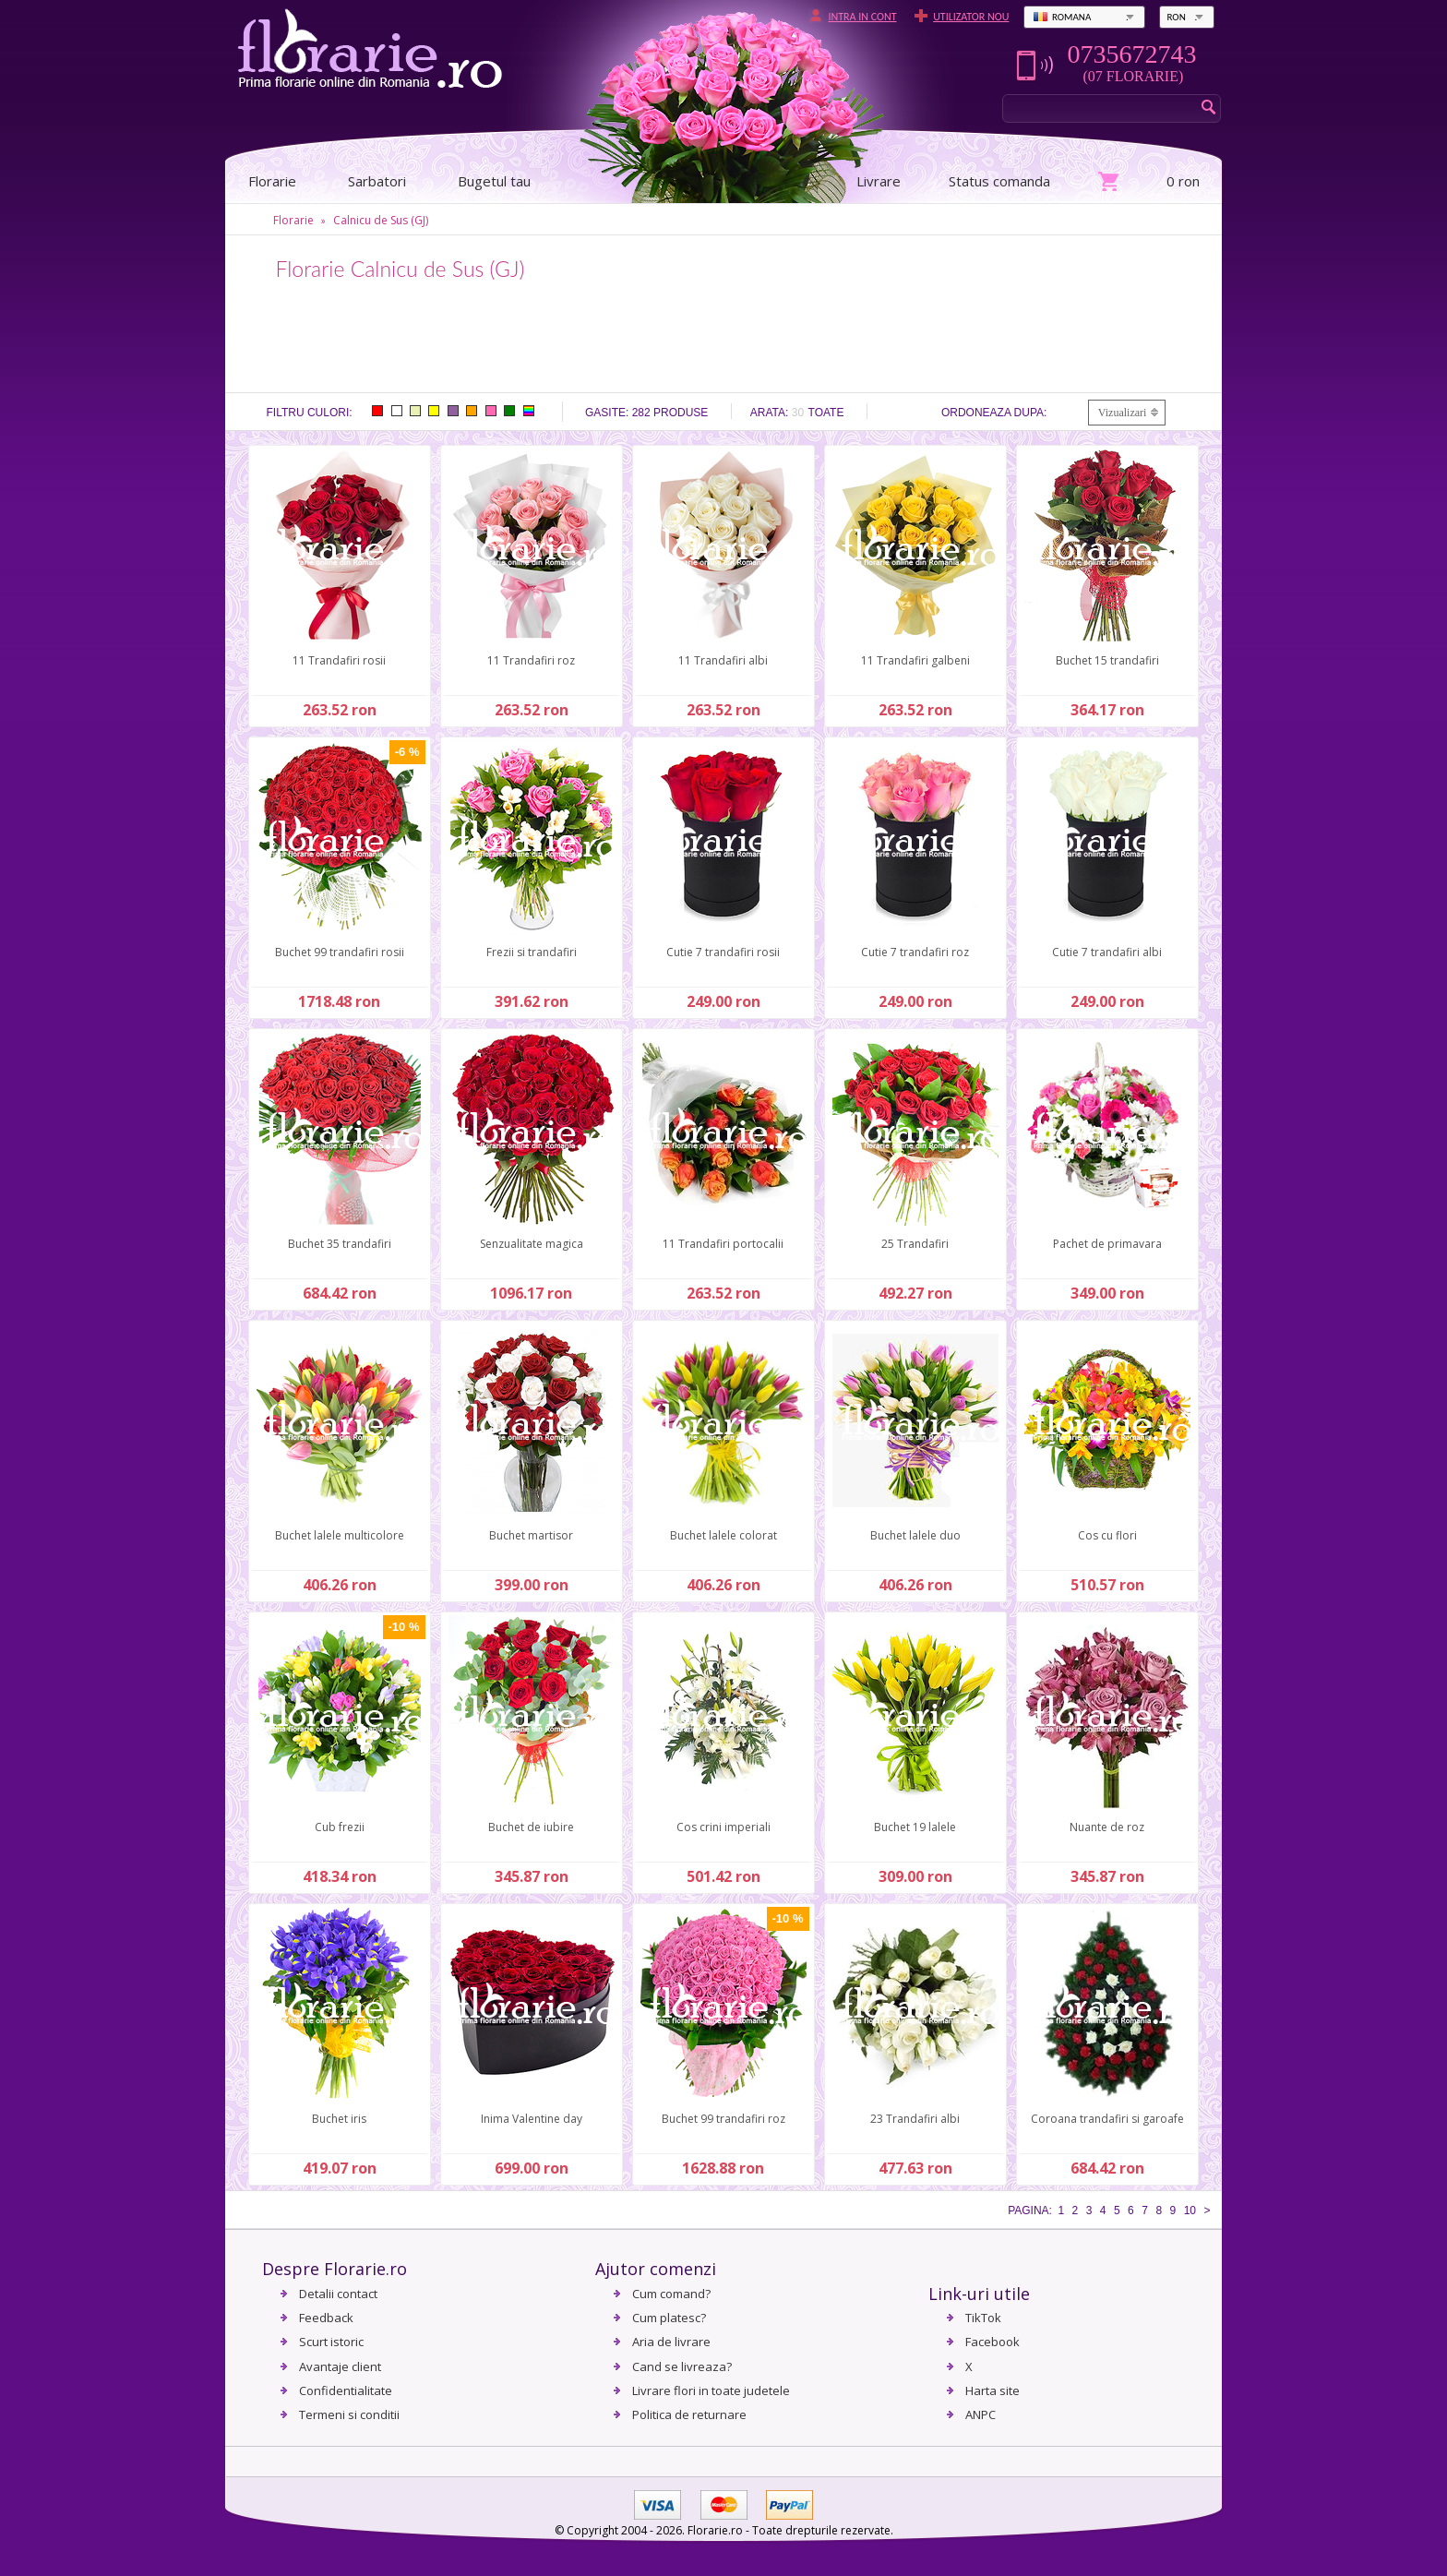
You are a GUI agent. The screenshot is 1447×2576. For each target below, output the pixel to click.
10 (1190, 2210)
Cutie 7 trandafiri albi (1107, 952)
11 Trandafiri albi (723, 660)
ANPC (980, 2414)
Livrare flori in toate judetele (711, 2390)
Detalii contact (338, 2293)
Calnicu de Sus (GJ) (380, 220)
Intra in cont (862, 16)
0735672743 (1131, 54)
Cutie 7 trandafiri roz (915, 952)
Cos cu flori (1107, 1535)
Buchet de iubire (531, 1827)
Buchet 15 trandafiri (1107, 660)
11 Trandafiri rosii (339, 660)
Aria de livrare (671, 2341)
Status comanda (999, 181)
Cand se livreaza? (682, 2366)
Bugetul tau (494, 181)
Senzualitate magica (531, 1244)
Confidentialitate (345, 2390)
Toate (826, 412)
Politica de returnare (689, 2414)
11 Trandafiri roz (531, 660)
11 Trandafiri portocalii (723, 1244)
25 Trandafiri (915, 1244)
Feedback (326, 2317)
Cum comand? (671, 2293)
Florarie (293, 220)
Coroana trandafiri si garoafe (1107, 2119)
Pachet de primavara (1107, 1244)
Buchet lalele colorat (723, 1535)
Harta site (992, 2390)
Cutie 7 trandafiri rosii (723, 952)
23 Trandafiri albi (915, 2119)
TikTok (983, 2317)
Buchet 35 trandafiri (339, 1244)
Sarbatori (377, 181)
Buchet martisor (531, 1535)
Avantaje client (340, 2366)
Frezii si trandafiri (531, 952)
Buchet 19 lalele (915, 1827)
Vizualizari (1122, 412)
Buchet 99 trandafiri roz (723, 2119)
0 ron (1183, 181)
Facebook (992, 2341)
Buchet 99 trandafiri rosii (339, 952)
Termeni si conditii (349, 2414)
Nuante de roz (1107, 1827)
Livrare (878, 181)
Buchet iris (339, 2119)
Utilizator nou (971, 16)
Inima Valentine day (531, 2119)
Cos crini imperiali (723, 1827)
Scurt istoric (331, 2341)
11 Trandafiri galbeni (915, 660)
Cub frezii (340, 1827)
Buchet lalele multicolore (339, 1535)
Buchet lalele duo (915, 1535)
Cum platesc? (669, 2317)
